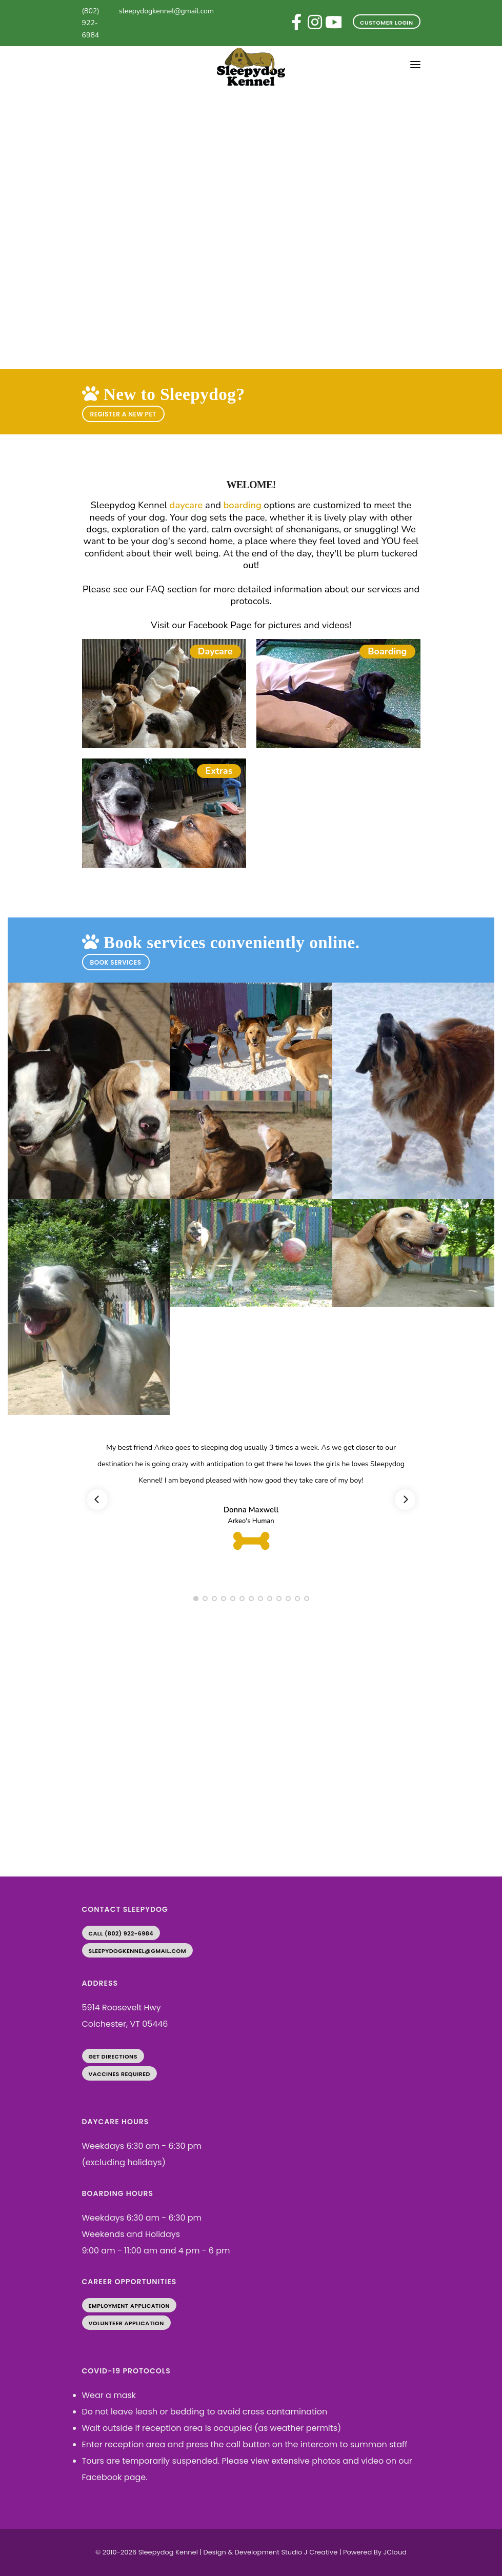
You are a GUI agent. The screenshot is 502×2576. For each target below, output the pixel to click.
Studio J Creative (309, 2552)
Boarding (387, 651)
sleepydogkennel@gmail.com (166, 11)
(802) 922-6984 (90, 23)
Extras (218, 771)
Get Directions (113, 2056)
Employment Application (129, 2306)
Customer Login (386, 22)
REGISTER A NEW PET (123, 414)
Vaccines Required (119, 2074)
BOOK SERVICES (116, 962)
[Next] (405, 1499)
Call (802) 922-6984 (121, 1933)
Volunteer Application (126, 2323)
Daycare (215, 651)
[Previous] (97, 1499)
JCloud (395, 2552)
